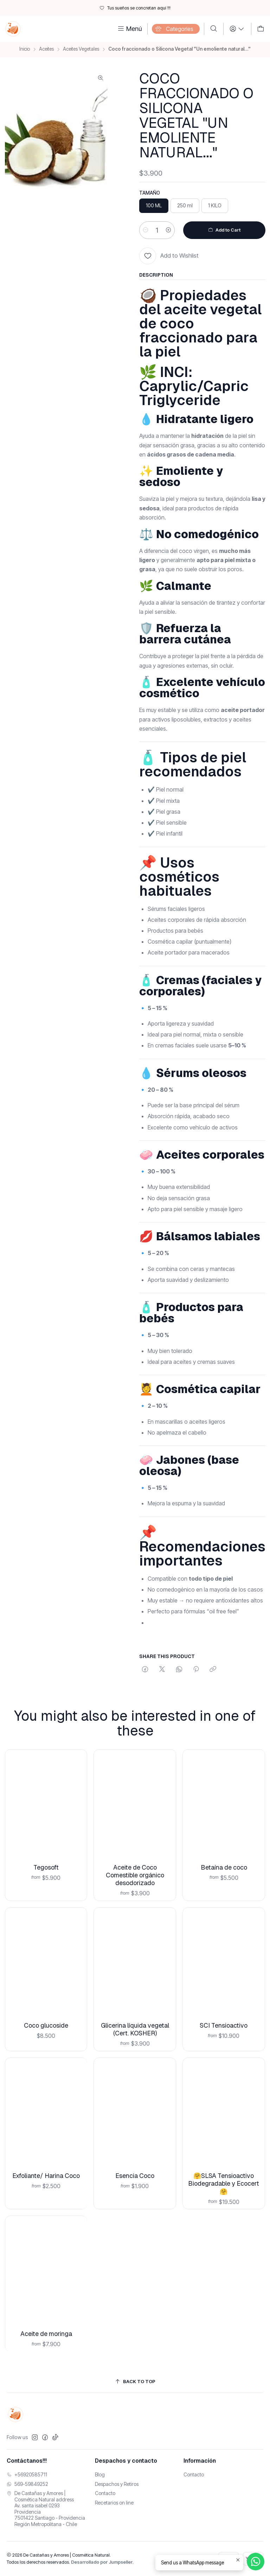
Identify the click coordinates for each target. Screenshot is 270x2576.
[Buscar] (213, 29)
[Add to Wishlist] (169, 255)
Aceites (46, 49)
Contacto (105, 2493)
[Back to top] (135, 2381)
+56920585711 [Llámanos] (27, 2474)
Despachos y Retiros (117, 2484)
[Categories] (176, 29)
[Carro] (261, 29)
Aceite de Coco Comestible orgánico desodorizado (135, 1857)
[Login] (237, 29)
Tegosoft (46, 1857)
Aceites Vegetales (81, 49)
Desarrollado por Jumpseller (102, 2562)
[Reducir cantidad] (146, 230)
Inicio (24, 49)
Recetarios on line (114, 2503)
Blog (100, 2474)
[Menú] (129, 29)
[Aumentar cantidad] (168, 230)
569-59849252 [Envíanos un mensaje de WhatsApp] (27, 2484)
